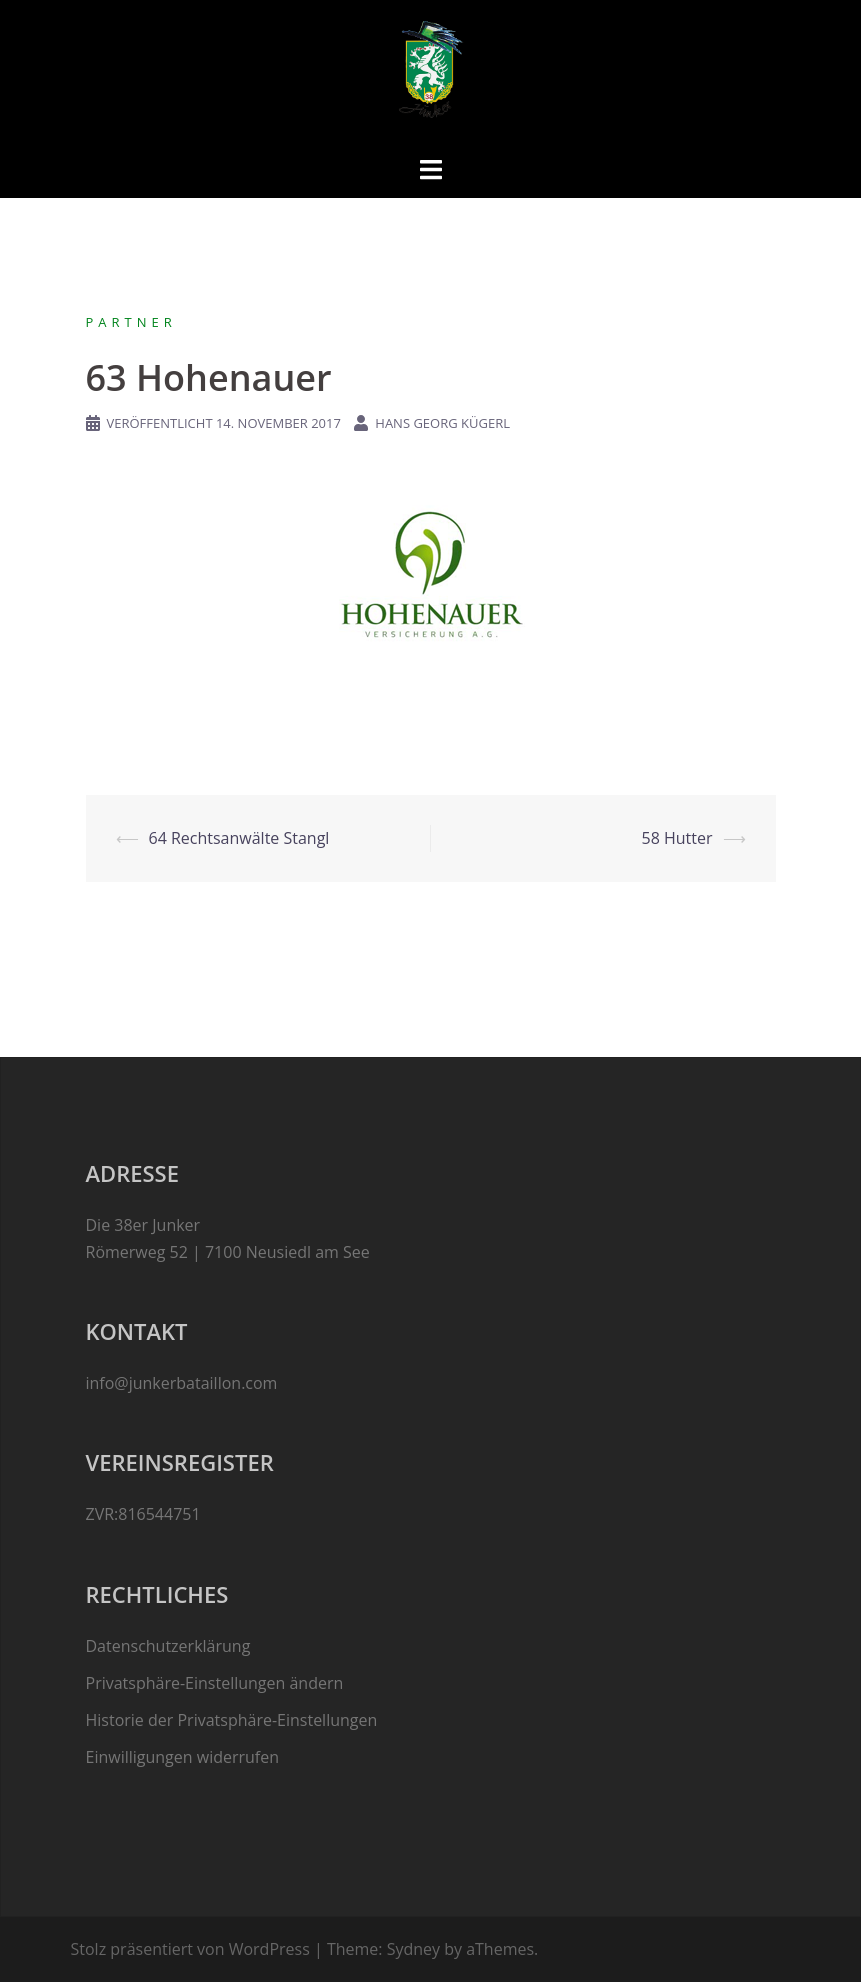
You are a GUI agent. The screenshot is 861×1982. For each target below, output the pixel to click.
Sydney (413, 1949)
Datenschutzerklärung (168, 1646)
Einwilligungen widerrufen (183, 1757)
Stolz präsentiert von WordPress (190, 1949)
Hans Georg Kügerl (442, 423)
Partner (131, 322)
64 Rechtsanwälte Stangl (239, 838)
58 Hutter (677, 838)
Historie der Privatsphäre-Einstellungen (232, 1720)
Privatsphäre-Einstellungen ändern (215, 1683)
